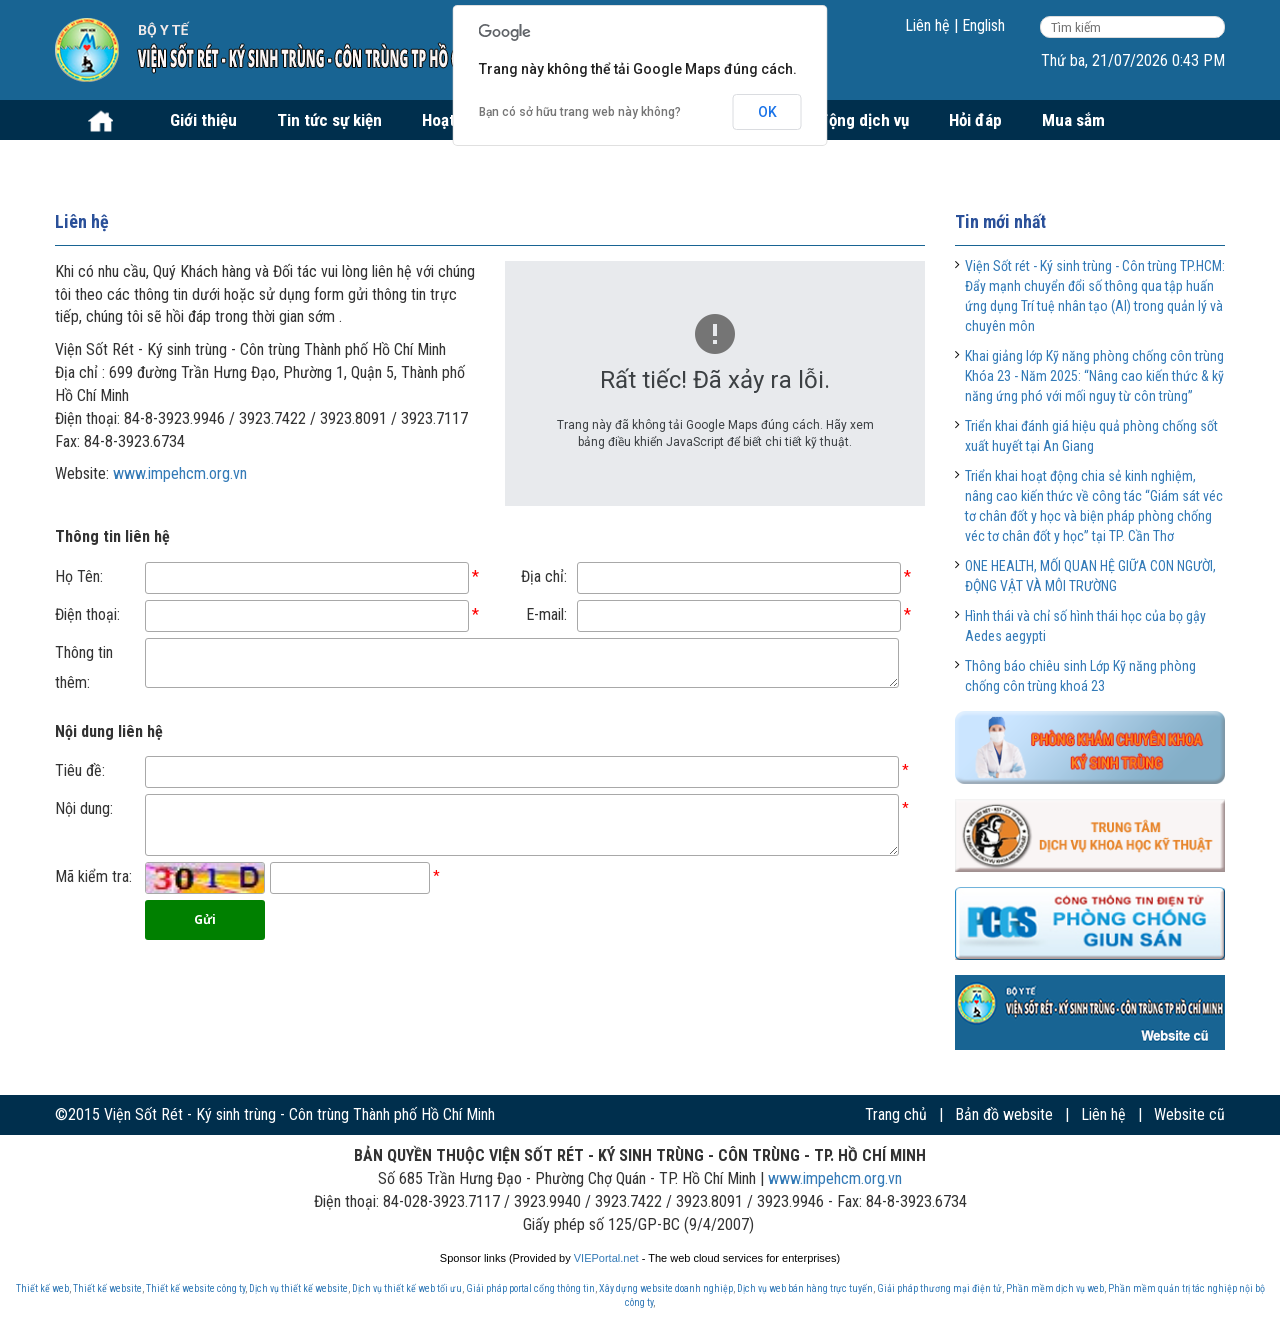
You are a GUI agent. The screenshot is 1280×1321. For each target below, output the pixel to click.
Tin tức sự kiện (329, 120)
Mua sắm (1073, 120)
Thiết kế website (107, 1288)
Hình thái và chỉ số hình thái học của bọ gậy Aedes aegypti (1085, 626)
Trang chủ (896, 1114)
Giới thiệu (203, 120)
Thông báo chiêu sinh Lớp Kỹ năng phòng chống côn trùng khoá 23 (1080, 676)
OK (767, 112)
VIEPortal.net (606, 1258)
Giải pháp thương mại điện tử (939, 1288)
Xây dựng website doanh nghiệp (666, 1288)
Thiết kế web (42, 1288)
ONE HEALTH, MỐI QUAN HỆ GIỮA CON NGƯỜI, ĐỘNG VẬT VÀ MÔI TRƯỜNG (1090, 576)
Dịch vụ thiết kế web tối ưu (407, 1288)
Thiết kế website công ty (195, 1288)
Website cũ (1189, 1114)
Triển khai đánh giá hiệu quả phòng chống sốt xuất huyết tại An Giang (1091, 436)
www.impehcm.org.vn (180, 473)
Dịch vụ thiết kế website (298, 1288)
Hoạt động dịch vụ (845, 120)
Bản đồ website (1004, 1114)
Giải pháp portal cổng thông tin (530, 1288)
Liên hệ (927, 25)
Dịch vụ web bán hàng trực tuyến (805, 1288)
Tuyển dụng (116, 160)
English (983, 25)
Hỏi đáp (975, 120)
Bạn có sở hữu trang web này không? (580, 112)
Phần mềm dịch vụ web (1055, 1288)
